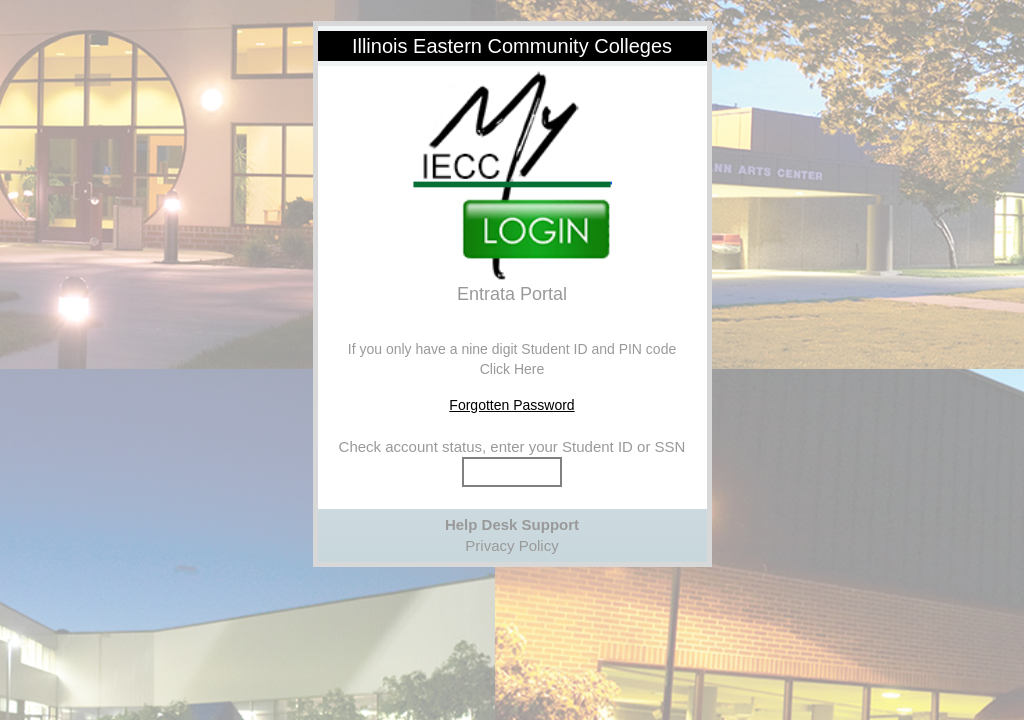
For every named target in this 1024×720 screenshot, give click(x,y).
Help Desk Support (512, 524)
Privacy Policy (511, 545)
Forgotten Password (511, 405)
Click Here (512, 369)
